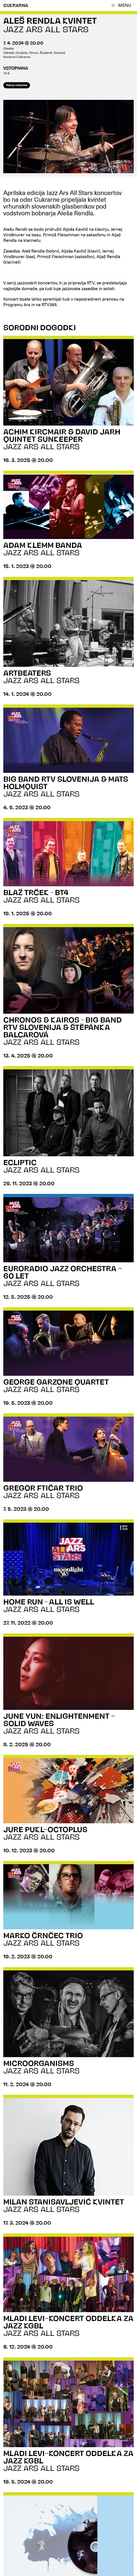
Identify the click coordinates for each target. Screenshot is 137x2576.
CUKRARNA (15, 6)
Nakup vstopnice (16, 85)
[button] (122, 5)
